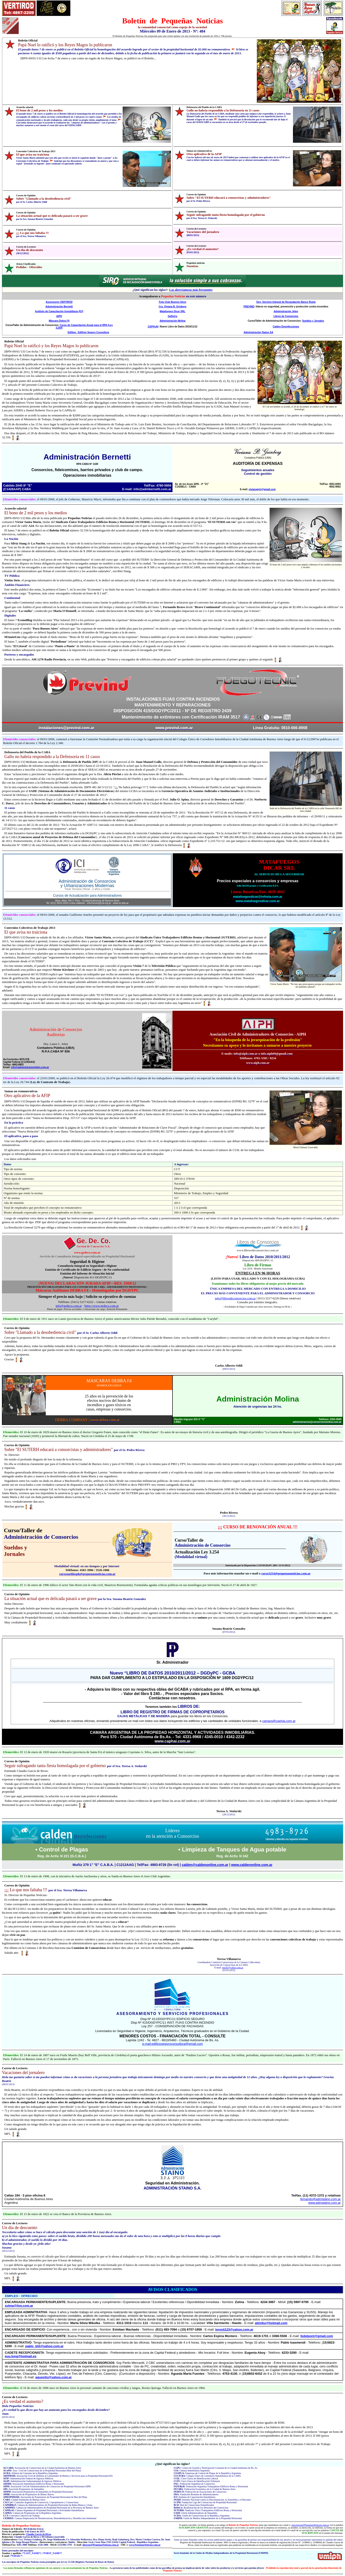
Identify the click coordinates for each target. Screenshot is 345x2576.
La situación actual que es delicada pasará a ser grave (50, 1598)
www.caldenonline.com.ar (251, 1865)
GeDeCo (172, 316)
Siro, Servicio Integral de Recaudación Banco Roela (286, 302)
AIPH (59, 316)
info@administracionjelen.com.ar (30, 1067)
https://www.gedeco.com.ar (102, 1306)
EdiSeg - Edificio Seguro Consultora (88, 332)
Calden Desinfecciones (286, 326)
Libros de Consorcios (285, 316)
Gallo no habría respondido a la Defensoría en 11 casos (52, 756)
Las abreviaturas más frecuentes (190, 289)
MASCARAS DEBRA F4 (109, 1380)
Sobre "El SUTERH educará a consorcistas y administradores (57, 1449)
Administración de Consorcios (55, 1029)
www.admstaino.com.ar (324, 2202)
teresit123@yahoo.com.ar (234, 2329)
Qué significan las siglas (172, 2464)
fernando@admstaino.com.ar (320, 2199)
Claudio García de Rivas (38, 2534)
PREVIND (249, 306)
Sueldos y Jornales (313, 320)
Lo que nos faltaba (26, 1889)
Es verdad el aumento (22, 2401)
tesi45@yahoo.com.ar (232, 1967)
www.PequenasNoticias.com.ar (144, 2544)
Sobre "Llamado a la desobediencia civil (39, 1332)
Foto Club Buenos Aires (172, 302)
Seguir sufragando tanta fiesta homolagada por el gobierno (55, 1765)
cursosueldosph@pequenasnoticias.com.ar (87, 1574)
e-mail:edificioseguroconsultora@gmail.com (172, 2044)
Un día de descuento (19, 2227)
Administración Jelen (286, 311)
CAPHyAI (153, 326)
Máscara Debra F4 (59, 320)
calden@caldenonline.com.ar (205, 1865)
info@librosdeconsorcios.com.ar (235, 1298)
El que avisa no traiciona (25, 932)
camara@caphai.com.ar (278, 1721)
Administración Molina (172, 320)
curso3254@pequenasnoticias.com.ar (286, 1573)
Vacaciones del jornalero (23, 2072)
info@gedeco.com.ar (69, 1306)
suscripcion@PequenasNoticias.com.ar (310, 2525)
